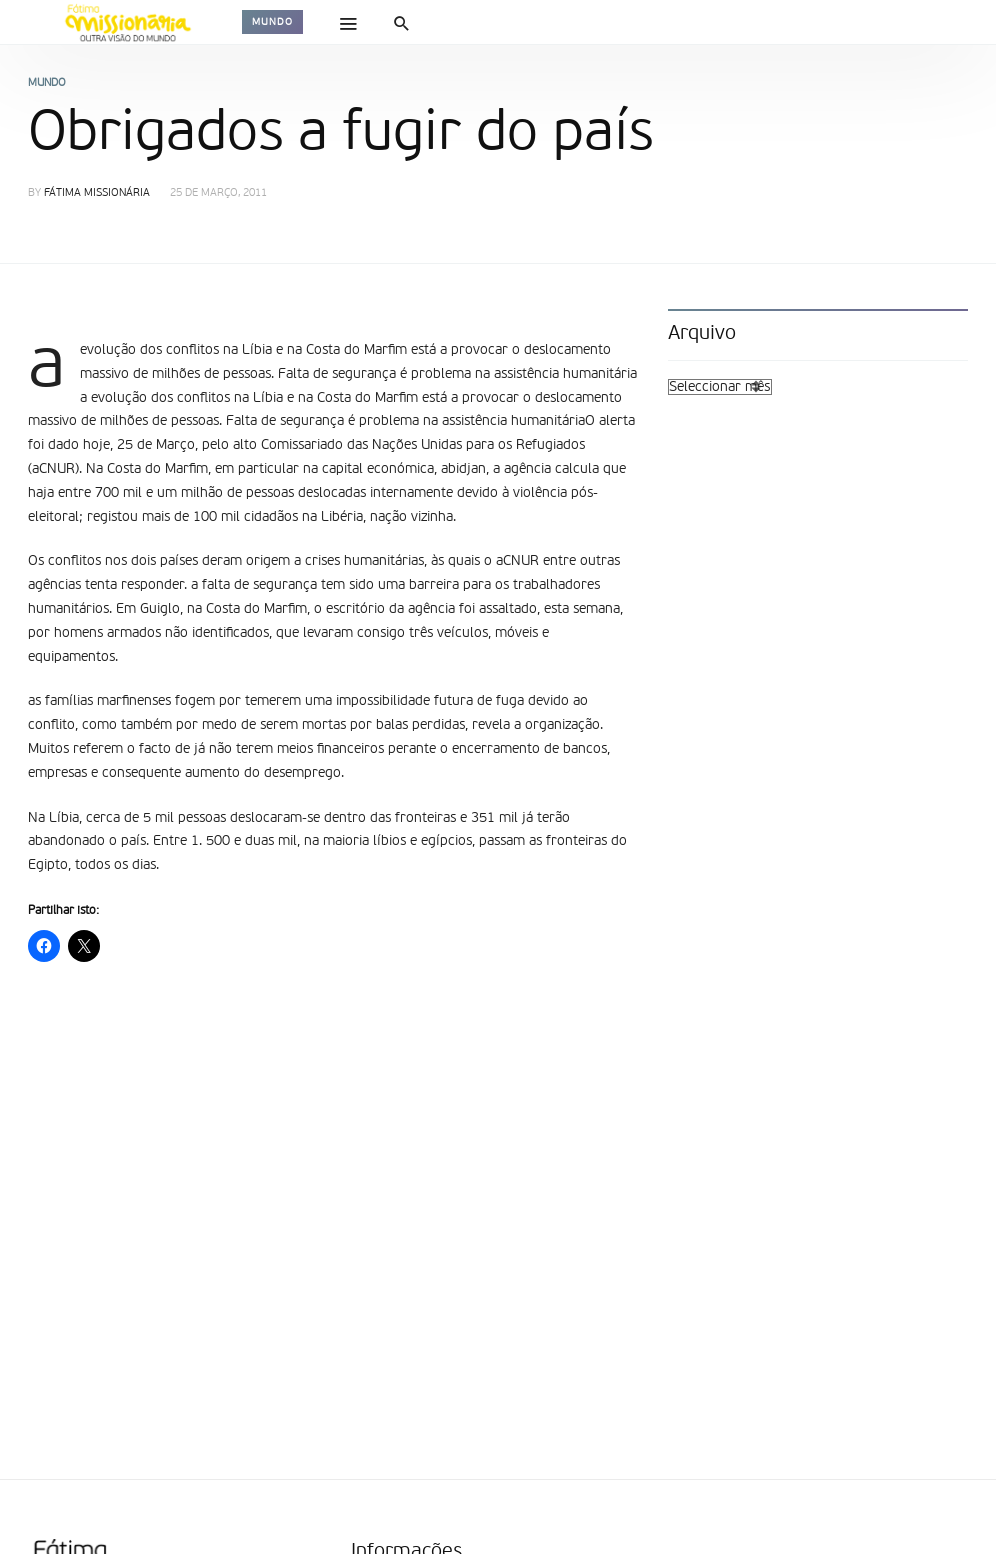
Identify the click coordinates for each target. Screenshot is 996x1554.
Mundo (272, 22)
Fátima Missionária (97, 193)
